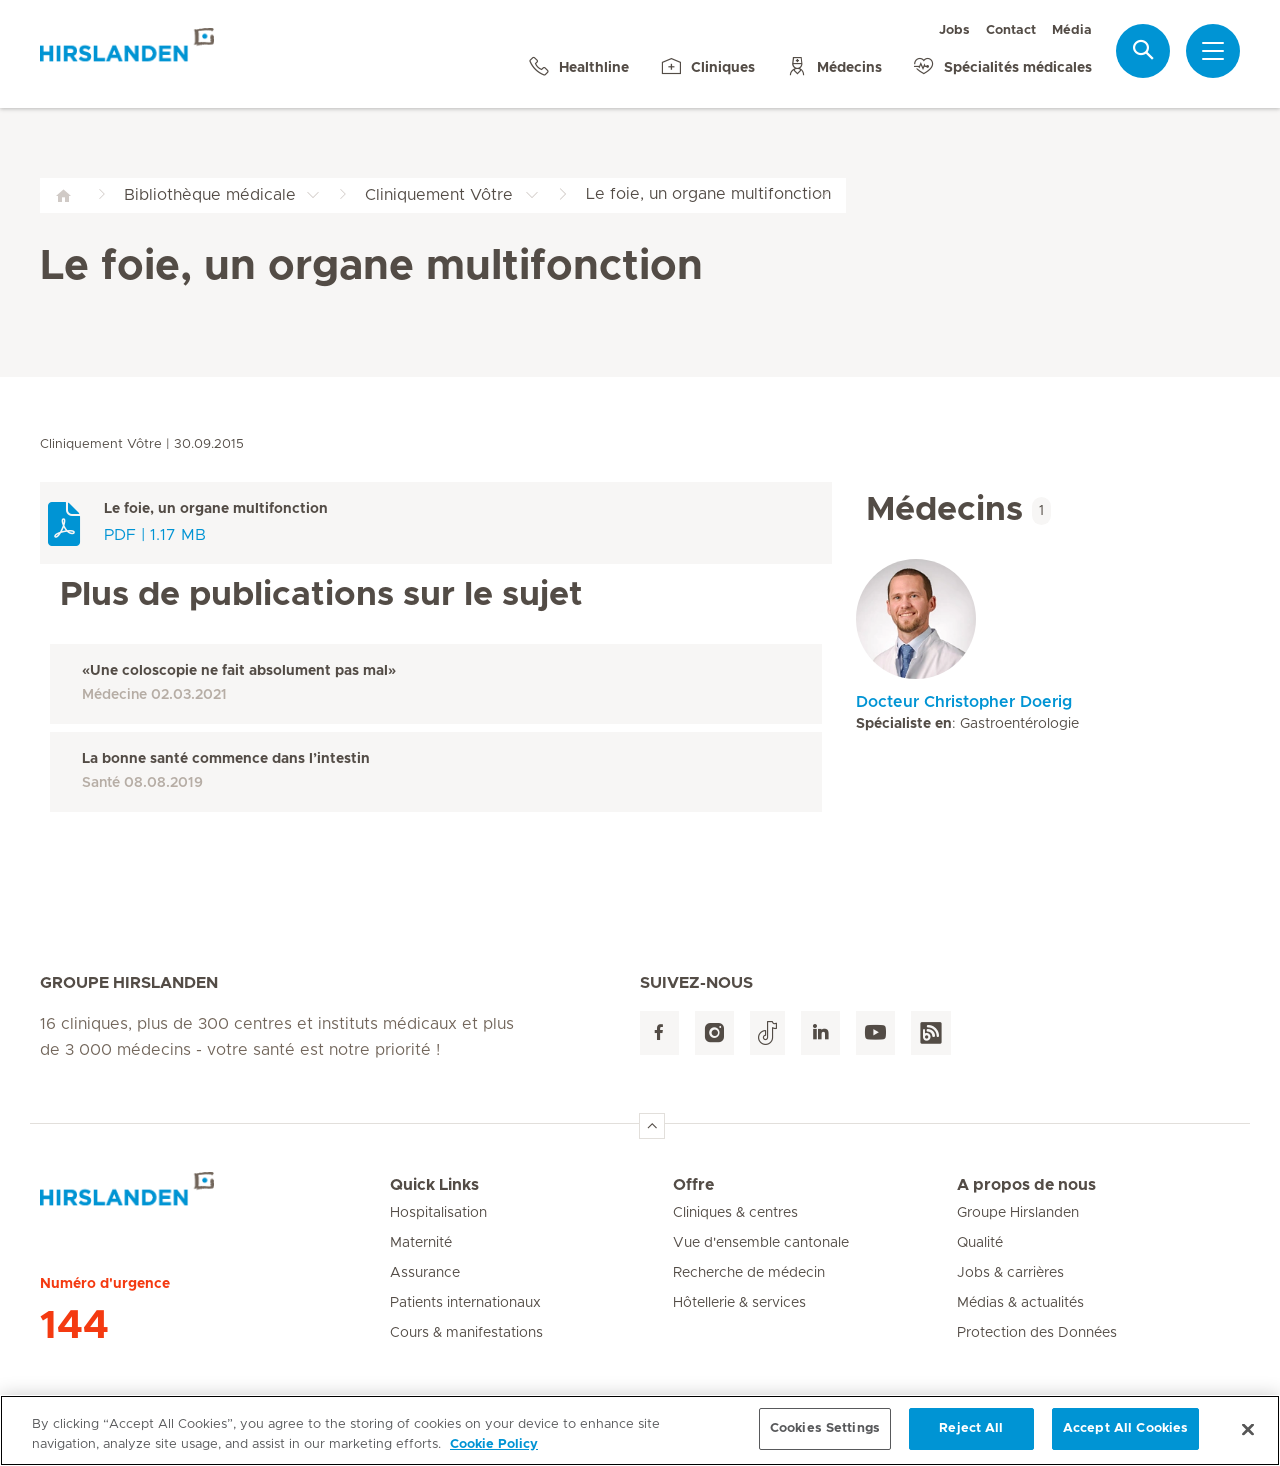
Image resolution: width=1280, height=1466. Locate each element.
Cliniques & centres (735, 1213)
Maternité (421, 1243)
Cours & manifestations (466, 1333)
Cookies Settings (825, 1438)
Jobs (954, 30)
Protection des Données (1037, 1333)
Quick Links (434, 1185)
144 (74, 1326)
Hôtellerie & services (739, 1303)
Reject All (971, 1438)
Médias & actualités (1020, 1303)
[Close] (1248, 1438)
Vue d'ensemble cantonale (761, 1243)
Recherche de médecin (749, 1273)
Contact (1011, 30)
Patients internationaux (465, 1303)
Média (1072, 30)
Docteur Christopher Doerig (964, 702)
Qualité (980, 1243)
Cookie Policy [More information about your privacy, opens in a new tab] (494, 1453)
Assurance (425, 1273)
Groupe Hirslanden (1018, 1213)
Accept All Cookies (1125, 1438)
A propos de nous (1026, 1185)
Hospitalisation (438, 1213)
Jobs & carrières (1010, 1273)
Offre (693, 1185)
